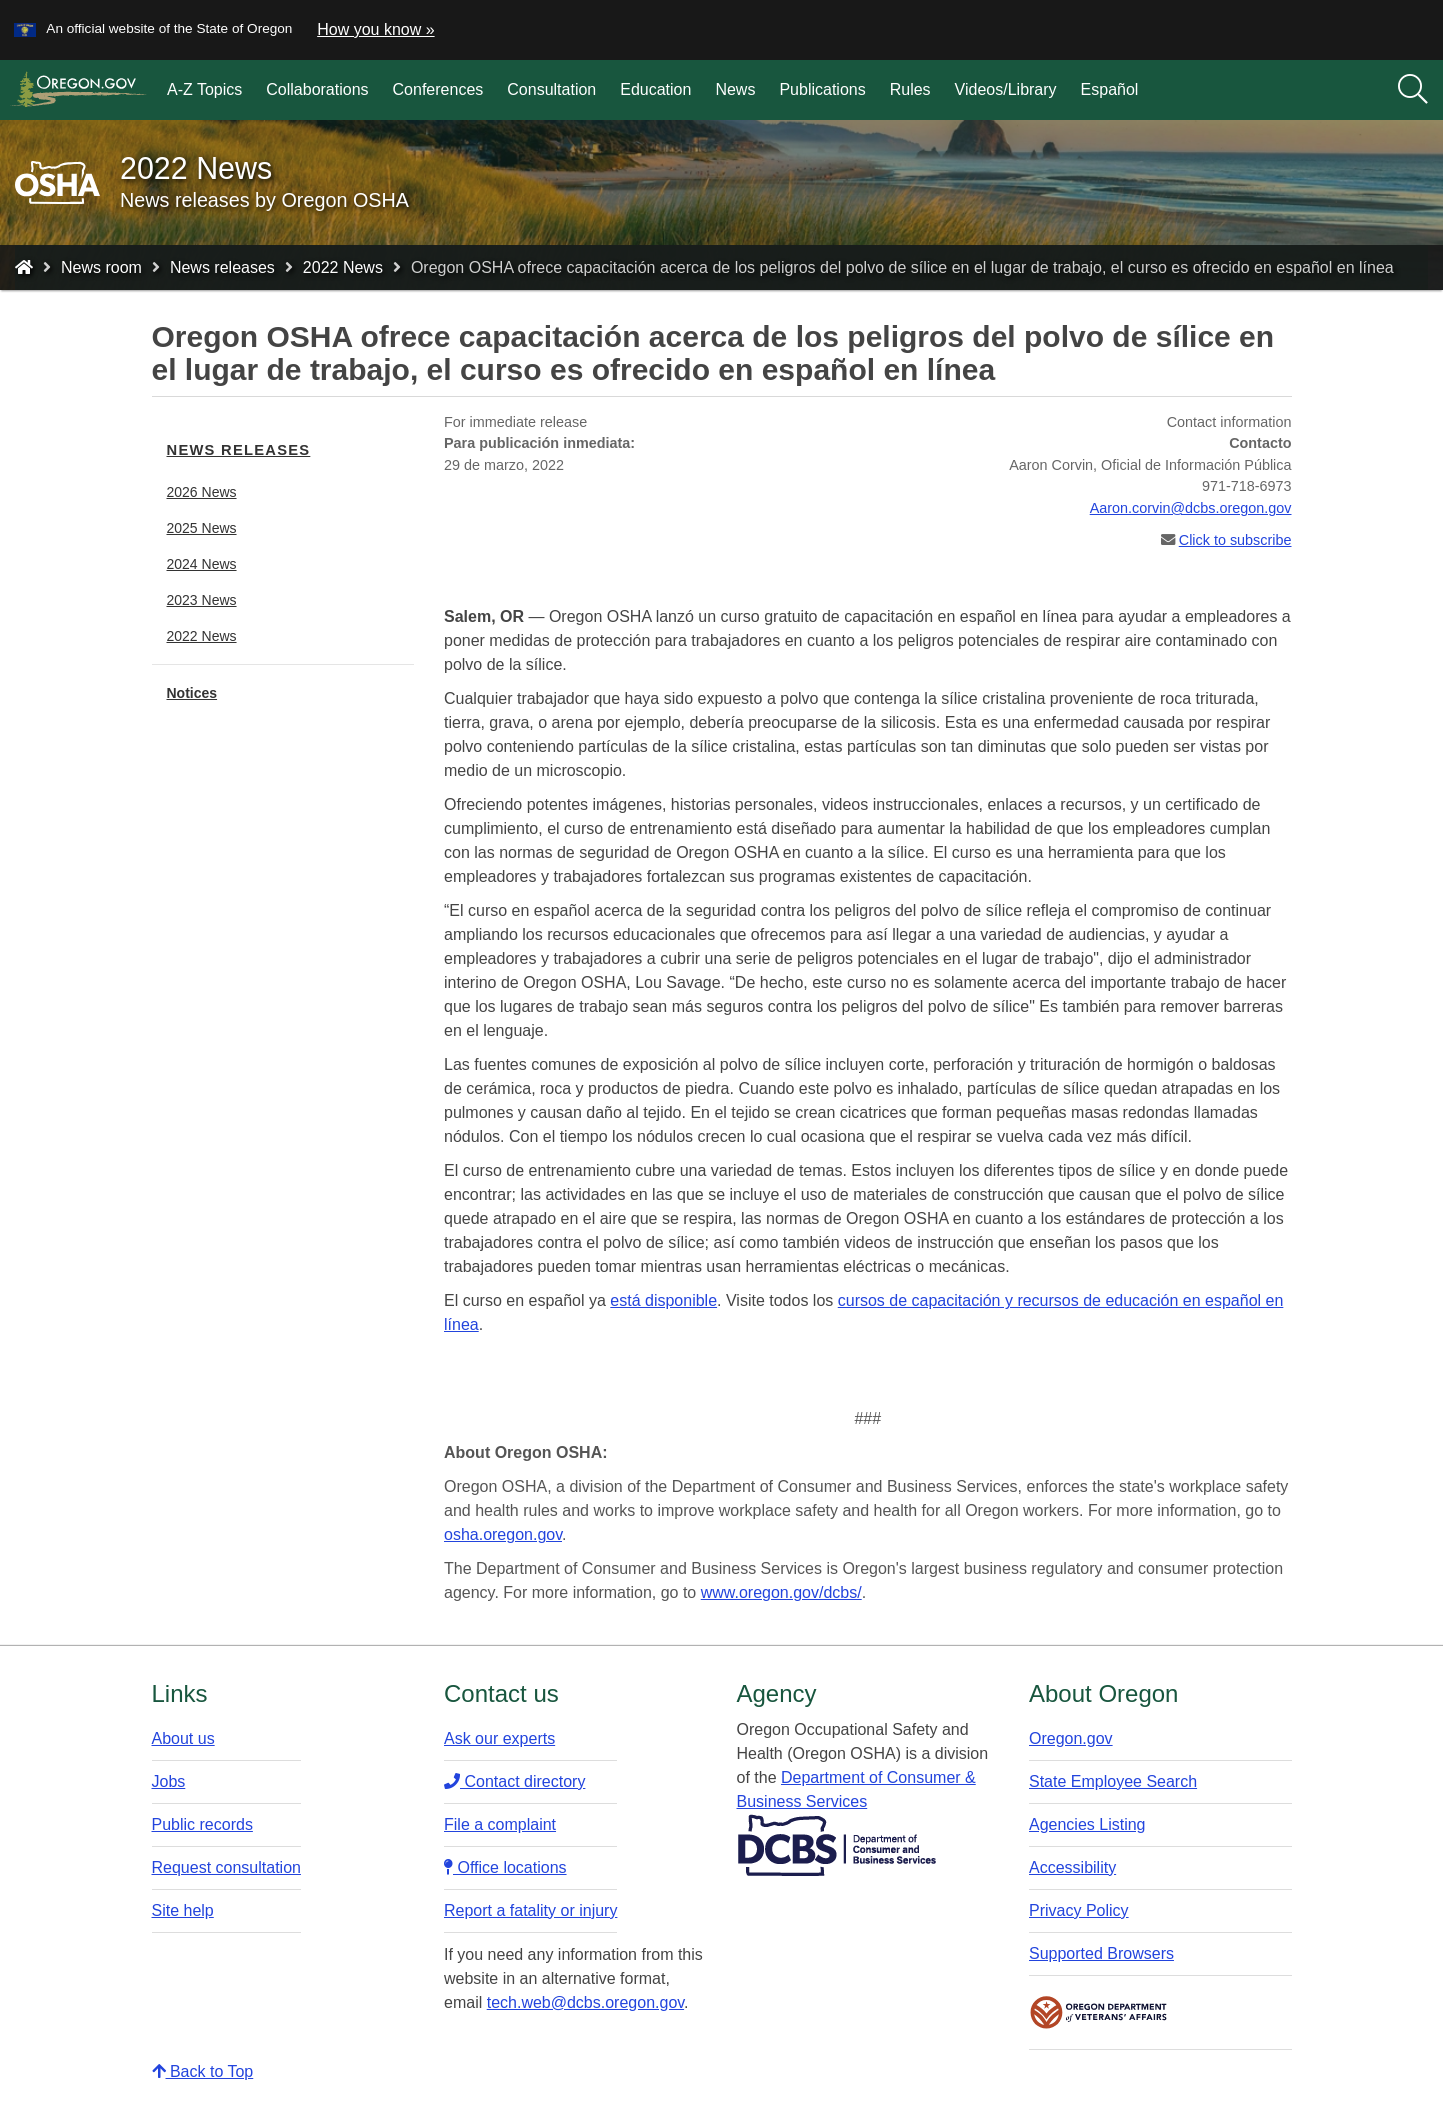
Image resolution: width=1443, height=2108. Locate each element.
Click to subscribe (1235, 540)
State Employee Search (1113, 1781)
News (735, 89)
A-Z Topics (204, 89)
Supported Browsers (1101, 1953)
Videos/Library (1006, 89)
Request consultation (226, 1867)
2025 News (202, 528)
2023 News (202, 600)
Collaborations (317, 89)
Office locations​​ (505, 1867)
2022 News (343, 267)
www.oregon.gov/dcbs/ (781, 1592)
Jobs (169, 1781)
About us (183, 1738)
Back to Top (203, 2071)
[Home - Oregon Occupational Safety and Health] (24, 267)
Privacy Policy (1079, 1910)
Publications (822, 89)
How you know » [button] (375, 29)
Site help (183, 1910)
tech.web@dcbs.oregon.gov (585, 2002)
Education (655, 89)
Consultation (551, 89)
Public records (202, 1824)
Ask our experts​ (499, 1738)
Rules (910, 89)
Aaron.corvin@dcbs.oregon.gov (1191, 508)
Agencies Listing (1087, 1824)
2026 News (202, 492)
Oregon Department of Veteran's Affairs (1099, 2012)
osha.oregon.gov (503, 1534)
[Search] (1413, 90)
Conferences (438, 89)
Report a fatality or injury (530, 1910)
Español (1110, 89)
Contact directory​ (514, 1781)
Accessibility (1072, 1867)
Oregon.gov (1071, 1738)
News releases (222, 267)
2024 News (202, 564)
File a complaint (500, 1824)
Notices (192, 693)
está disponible (663, 1300)
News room (101, 267)
